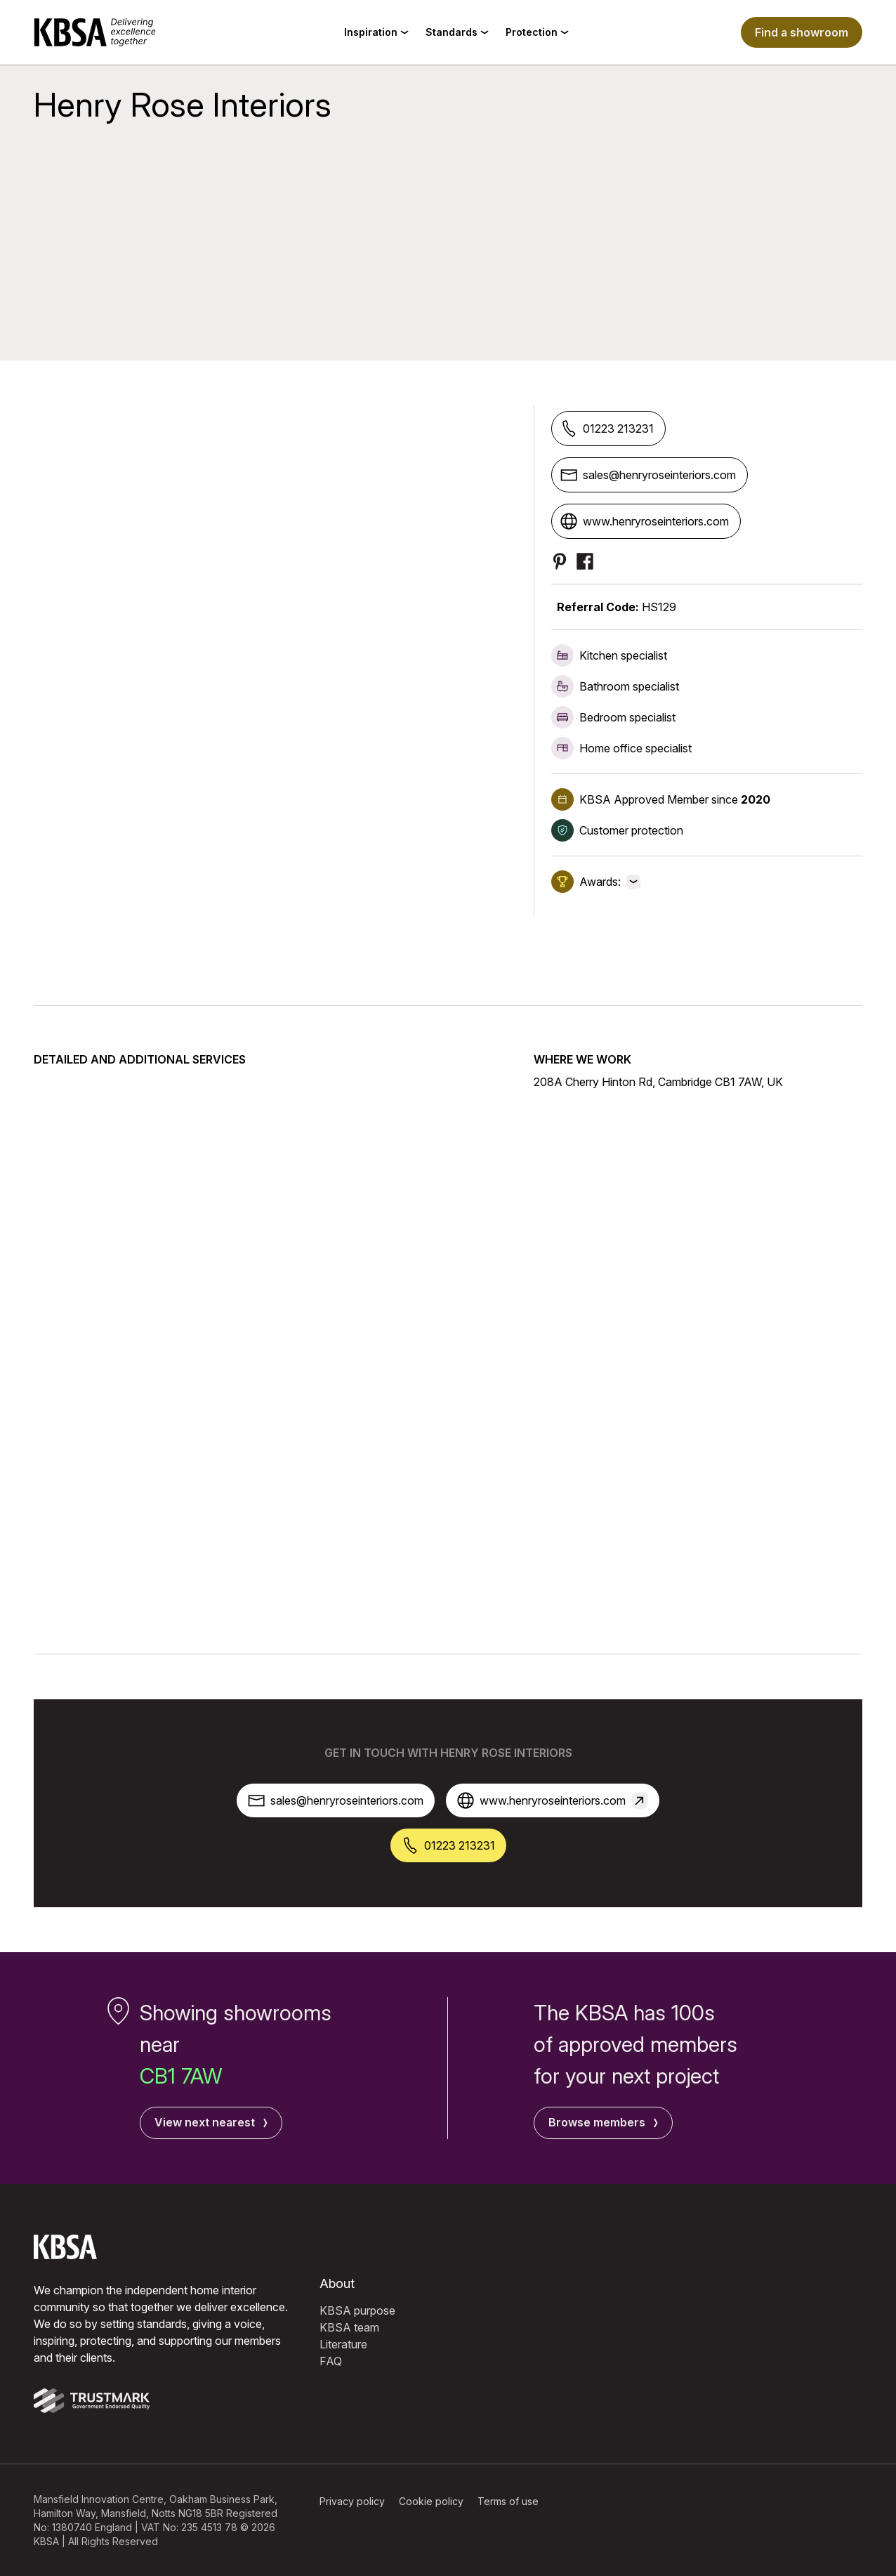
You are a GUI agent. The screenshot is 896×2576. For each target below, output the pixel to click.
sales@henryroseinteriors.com (648, 474)
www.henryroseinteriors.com (644, 521)
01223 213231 (607, 428)
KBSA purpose (357, 2310)
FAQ (330, 2360)
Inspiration (376, 32)
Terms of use (508, 2500)
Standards (457, 32)
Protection (537, 32)
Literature (343, 2343)
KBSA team (349, 2327)
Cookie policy (431, 2500)
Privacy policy (352, 2500)
